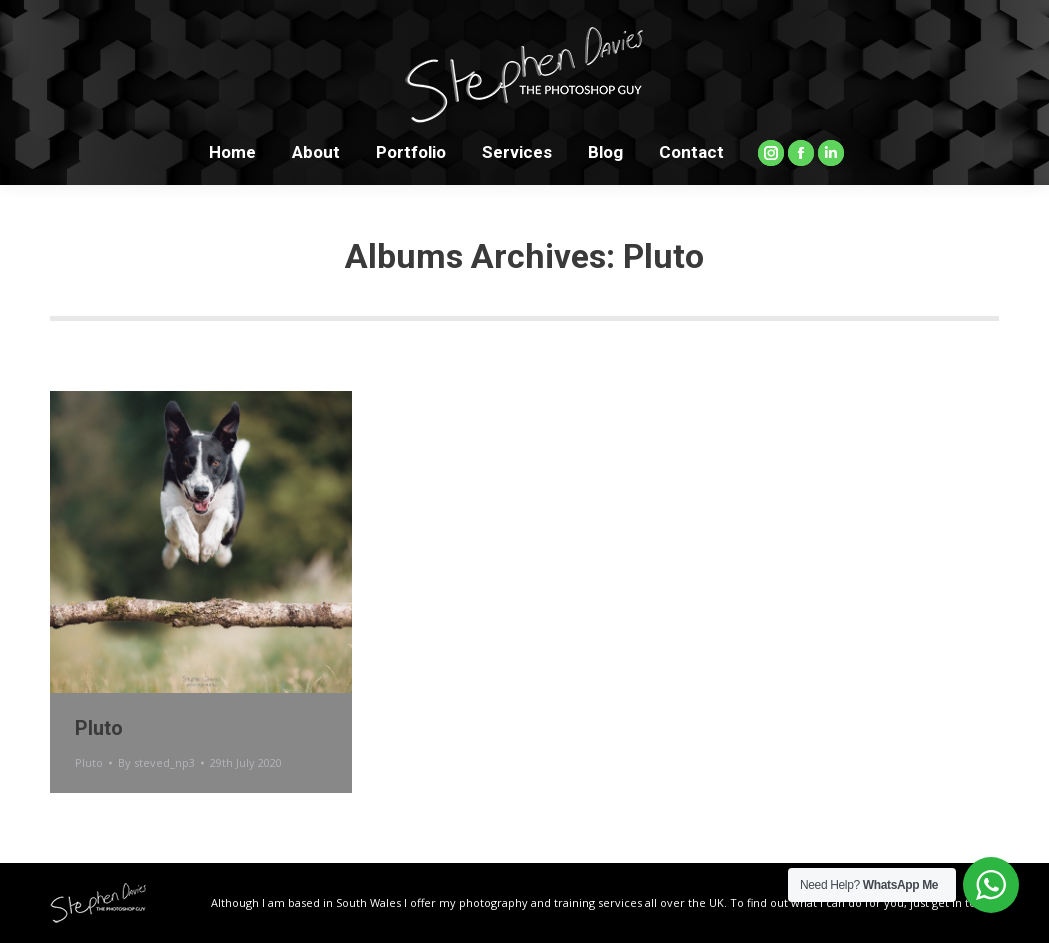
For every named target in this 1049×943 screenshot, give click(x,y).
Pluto (99, 728)
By (156, 762)
